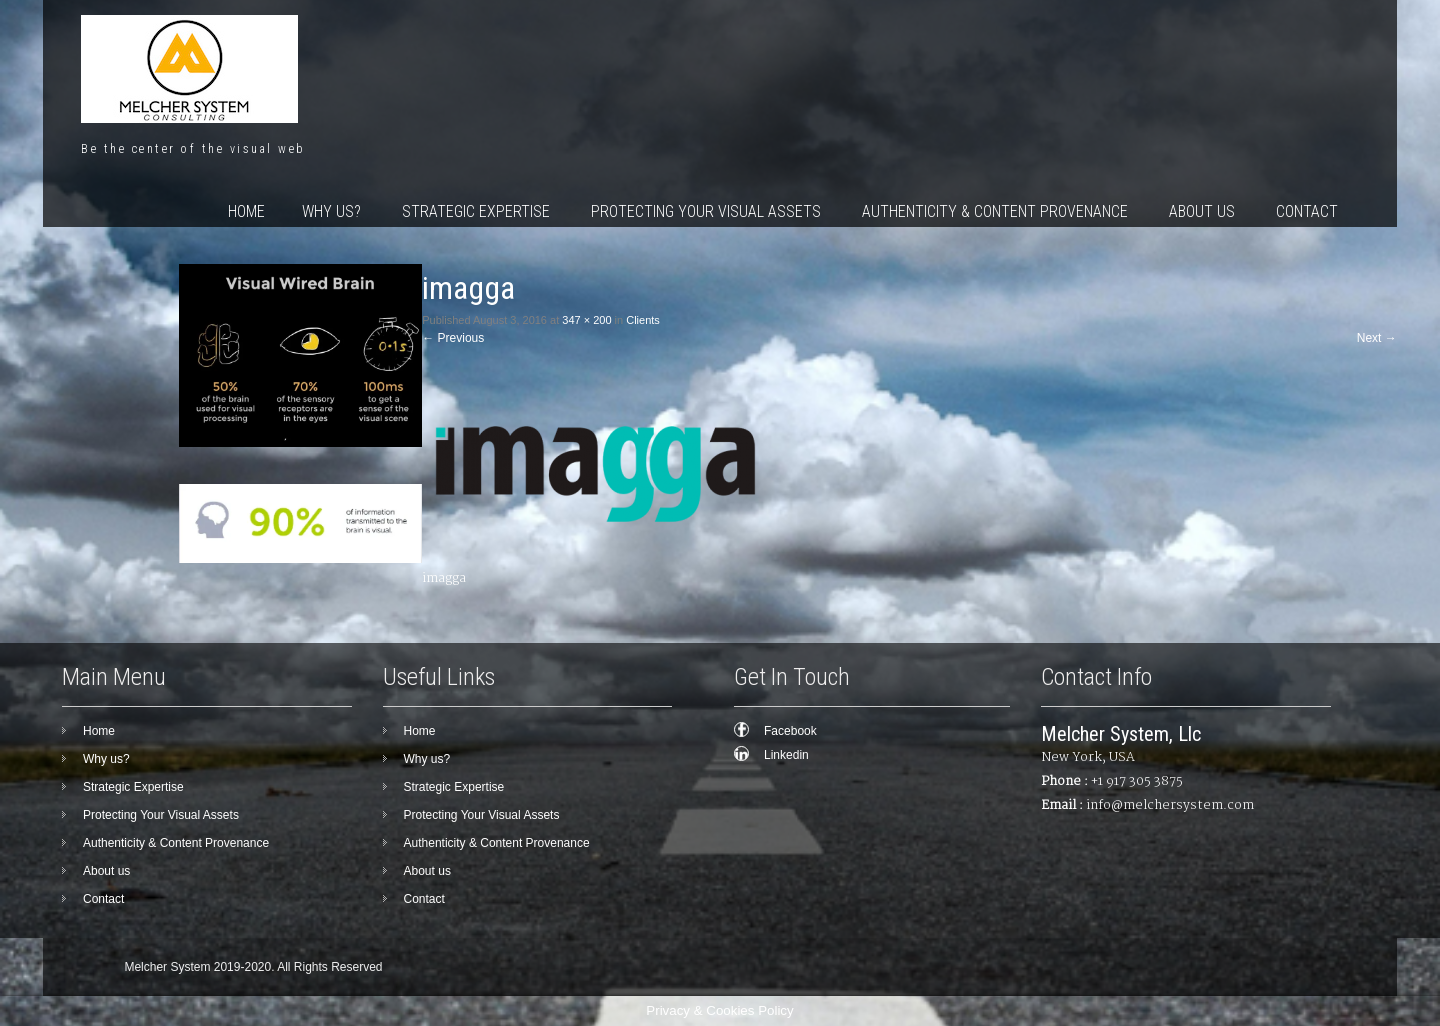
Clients (643, 320)
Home (246, 211)
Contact (1307, 211)
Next (1377, 338)
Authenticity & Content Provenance (995, 211)
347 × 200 (586, 320)
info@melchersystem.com (1170, 805)
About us (1202, 211)
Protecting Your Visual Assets (706, 211)
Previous (453, 338)
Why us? (331, 211)
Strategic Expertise (476, 211)
